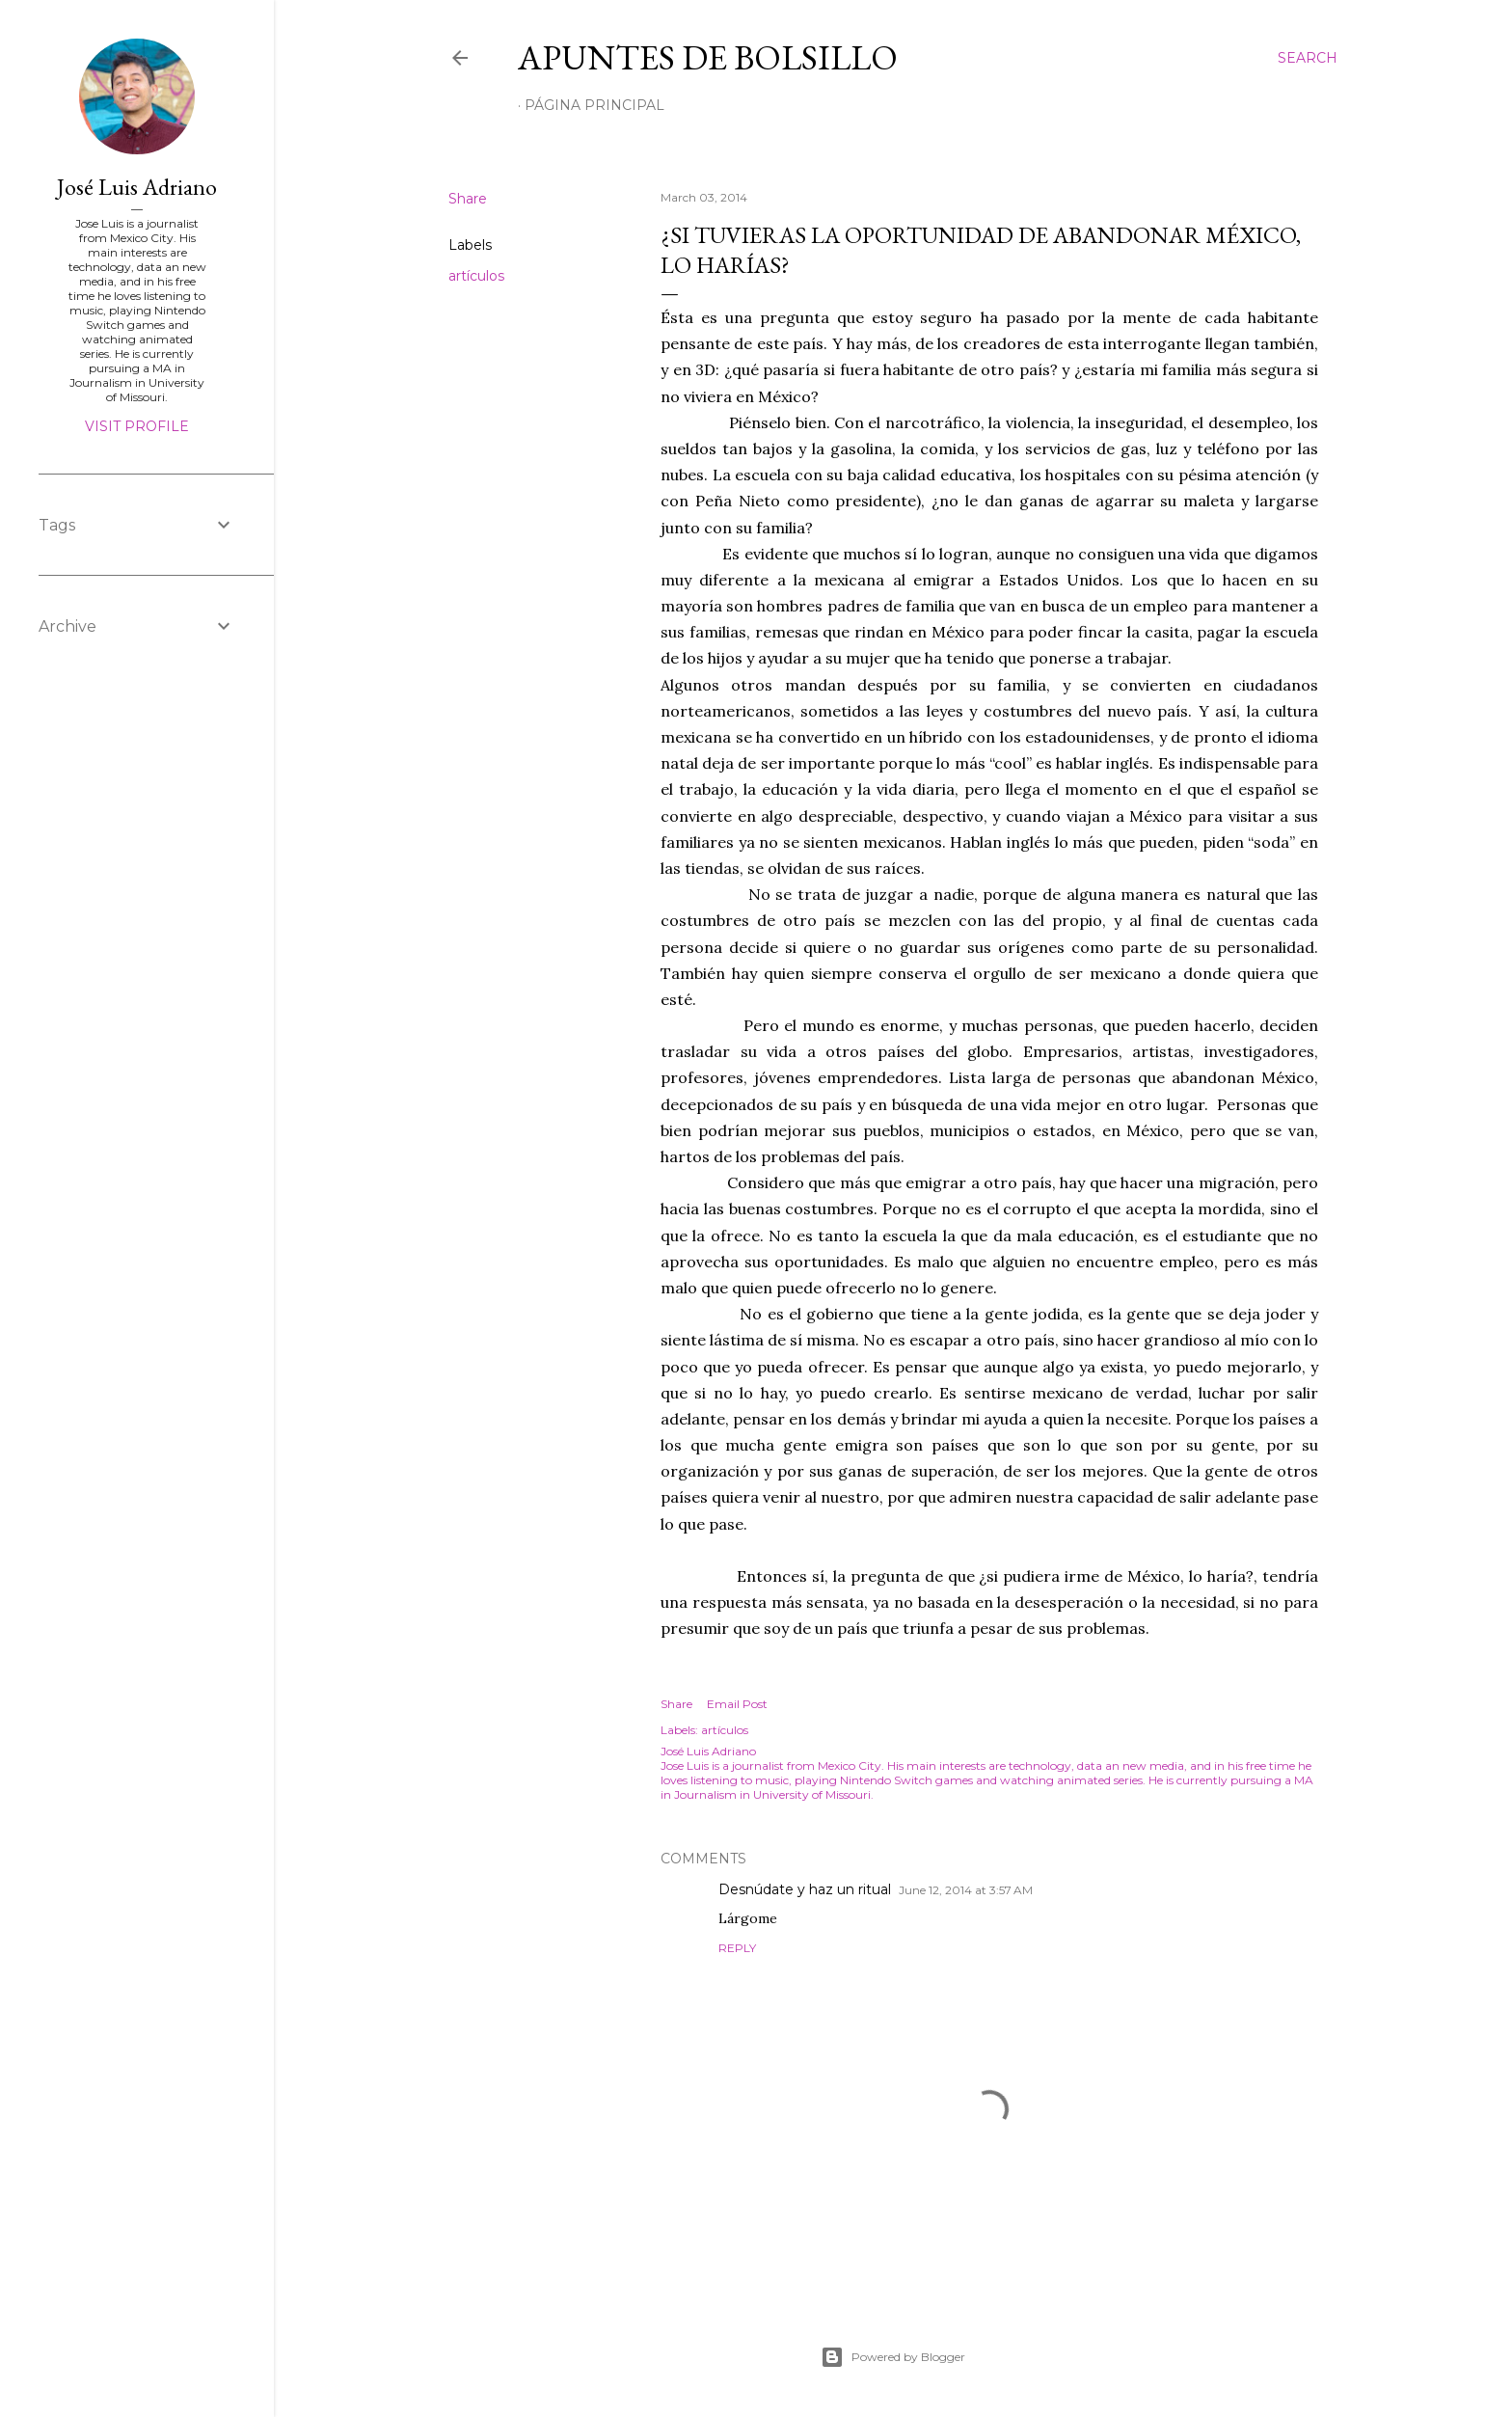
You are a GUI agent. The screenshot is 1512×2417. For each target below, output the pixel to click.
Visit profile (137, 426)
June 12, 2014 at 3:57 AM (966, 1890)
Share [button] (467, 198)
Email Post (737, 1704)
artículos (476, 276)
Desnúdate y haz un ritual (804, 1889)
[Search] (1307, 58)
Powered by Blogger (893, 2357)
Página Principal (594, 105)
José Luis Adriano (137, 187)
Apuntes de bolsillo (708, 57)
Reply (737, 1948)
